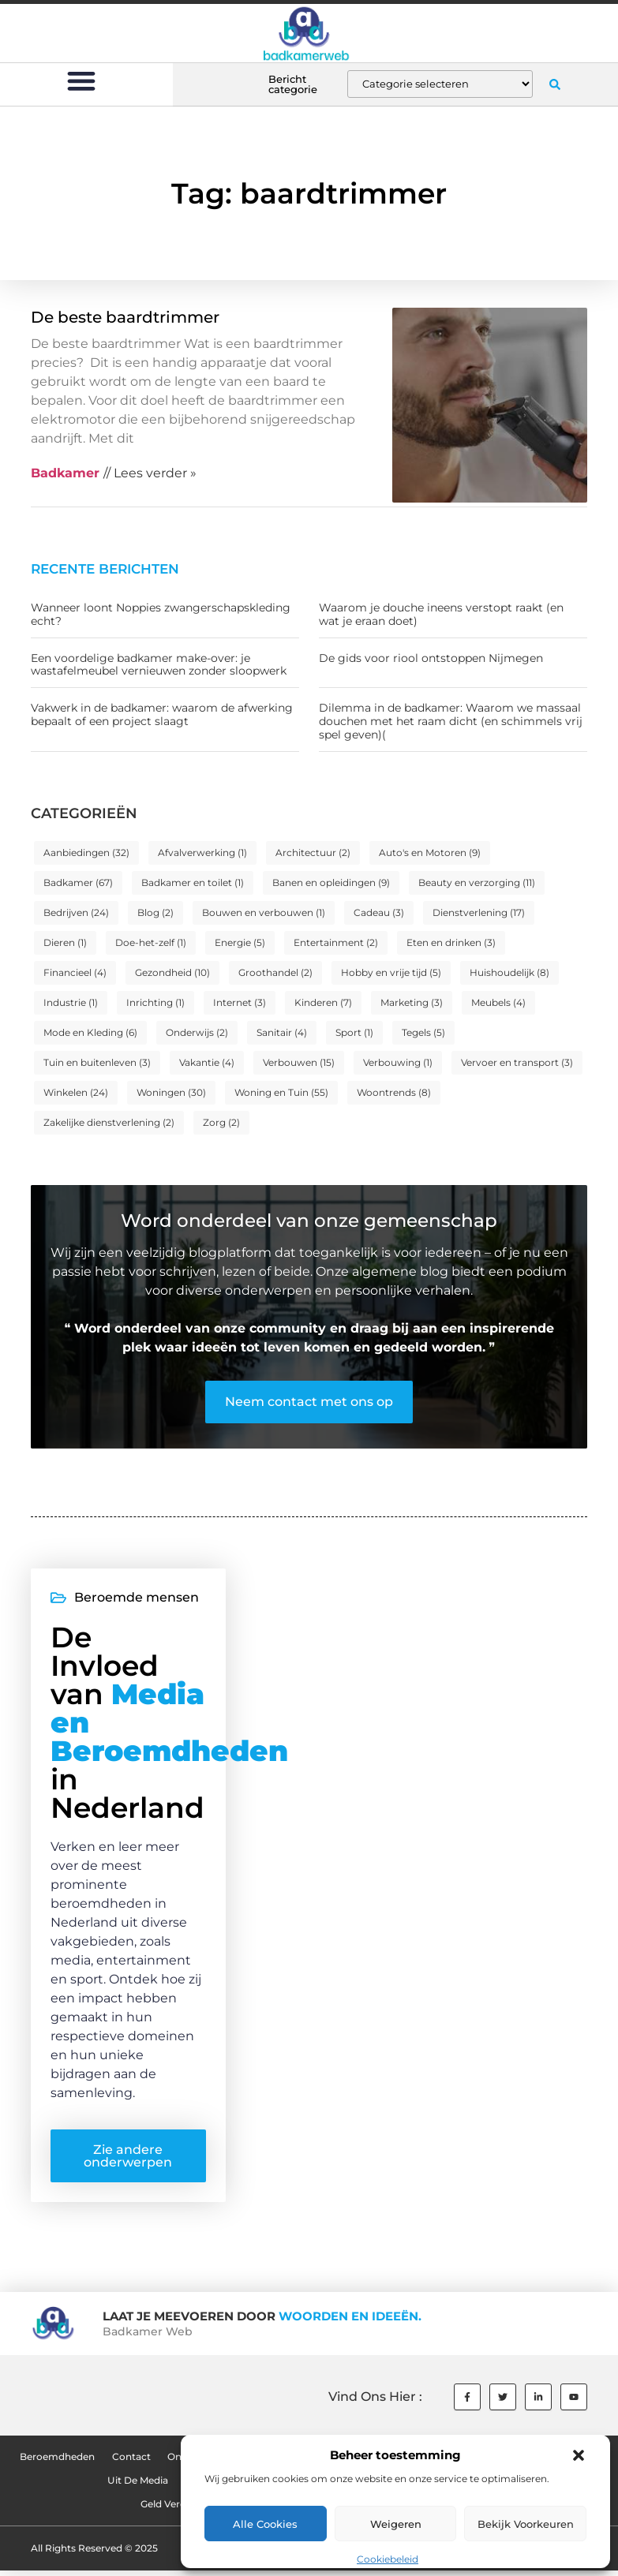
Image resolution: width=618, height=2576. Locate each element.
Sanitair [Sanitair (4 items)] (282, 1032)
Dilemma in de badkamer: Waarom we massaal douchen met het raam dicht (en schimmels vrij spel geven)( (450, 721)
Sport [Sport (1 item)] (354, 1032)
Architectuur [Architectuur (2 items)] (312, 852)
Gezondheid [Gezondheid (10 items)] (172, 972)
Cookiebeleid (387, 2559)
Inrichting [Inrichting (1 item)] (155, 1002)
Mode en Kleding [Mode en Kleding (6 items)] (90, 1032)
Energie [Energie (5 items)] (240, 942)
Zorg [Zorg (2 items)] (221, 1122)
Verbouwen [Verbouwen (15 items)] (299, 1062)
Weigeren (395, 2524)
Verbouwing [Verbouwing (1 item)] (398, 1062)
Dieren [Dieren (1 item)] (65, 942)
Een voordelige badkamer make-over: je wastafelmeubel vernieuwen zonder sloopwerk (159, 665)
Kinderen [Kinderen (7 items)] (323, 1002)
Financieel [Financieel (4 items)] (75, 972)
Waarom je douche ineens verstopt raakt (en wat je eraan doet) (441, 614)
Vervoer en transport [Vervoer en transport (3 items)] (517, 1062)
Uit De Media (137, 2486)
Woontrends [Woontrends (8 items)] (394, 1092)
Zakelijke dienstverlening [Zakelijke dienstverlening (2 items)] (108, 1122)
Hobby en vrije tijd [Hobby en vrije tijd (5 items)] (391, 972)
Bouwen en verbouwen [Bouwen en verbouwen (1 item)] (263, 912)
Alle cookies (265, 2524)
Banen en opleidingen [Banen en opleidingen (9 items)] (331, 882)
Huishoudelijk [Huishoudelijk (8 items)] (509, 972)
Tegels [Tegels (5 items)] (423, 1032)
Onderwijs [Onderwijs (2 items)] (197, 1032)
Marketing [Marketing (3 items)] (411, 1002)
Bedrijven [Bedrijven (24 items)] (76, 912)
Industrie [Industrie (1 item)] (70, 1002)
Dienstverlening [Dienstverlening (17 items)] (479, 912)
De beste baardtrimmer (125, 317)
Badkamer (65, 472)
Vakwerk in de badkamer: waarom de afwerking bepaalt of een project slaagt (162, 714)
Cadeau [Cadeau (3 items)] (379, 912)
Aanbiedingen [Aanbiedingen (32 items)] (86, 852)
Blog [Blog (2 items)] (155, 912)
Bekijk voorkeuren (526, 2524)
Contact (129, 2462)
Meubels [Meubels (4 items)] (498, 1002)
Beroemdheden (55, 2462)
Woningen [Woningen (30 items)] (171, 1092)
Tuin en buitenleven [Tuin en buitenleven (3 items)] (97, 1062)
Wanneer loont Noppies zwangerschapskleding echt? (160, 614)
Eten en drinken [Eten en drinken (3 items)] (451, 942)
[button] (578, 2455)
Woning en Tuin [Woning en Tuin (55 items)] (281, 1092)
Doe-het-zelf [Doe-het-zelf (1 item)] (150, 942)
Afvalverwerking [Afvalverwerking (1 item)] (202, 852)
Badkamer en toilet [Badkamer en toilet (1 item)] (192, 882)
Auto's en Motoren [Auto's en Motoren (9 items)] (430, 852)
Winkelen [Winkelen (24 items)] (75, 1092)
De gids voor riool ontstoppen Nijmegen (431, 658)
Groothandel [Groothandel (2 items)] (275, 972)
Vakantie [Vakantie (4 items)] (206, 1062)
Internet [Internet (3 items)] (239, 1002)
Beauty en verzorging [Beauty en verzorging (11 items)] (476, 882)
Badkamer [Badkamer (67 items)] (78, 882)
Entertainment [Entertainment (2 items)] (336, 942)
